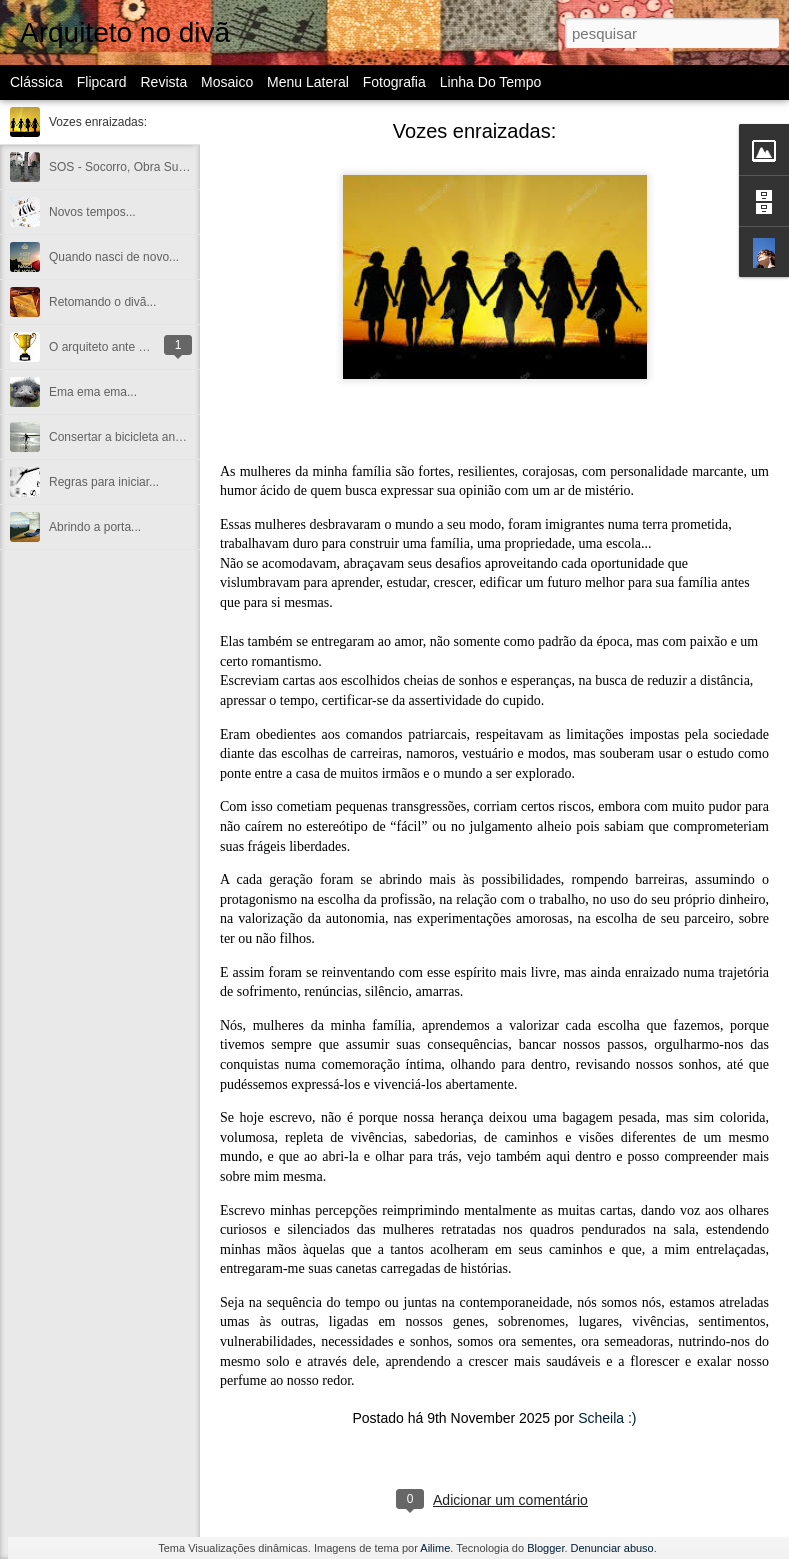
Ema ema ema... (93, 392)
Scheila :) (607, 1418)
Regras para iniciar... (104, 482)
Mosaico (227, 82)
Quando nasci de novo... (114, 257)
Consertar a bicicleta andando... (133, 437)
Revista (163, 82)
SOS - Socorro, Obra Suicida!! (129, 167)
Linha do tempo (491, 82)
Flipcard (102, 82)
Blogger (545, 1548)
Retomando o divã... (102, 302)
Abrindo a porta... (95, 527)
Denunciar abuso (612, 1548)
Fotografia (394, 82)
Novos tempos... (92, 212)
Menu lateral (308, 82)
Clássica (36, 82)
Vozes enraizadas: (98, 122)
